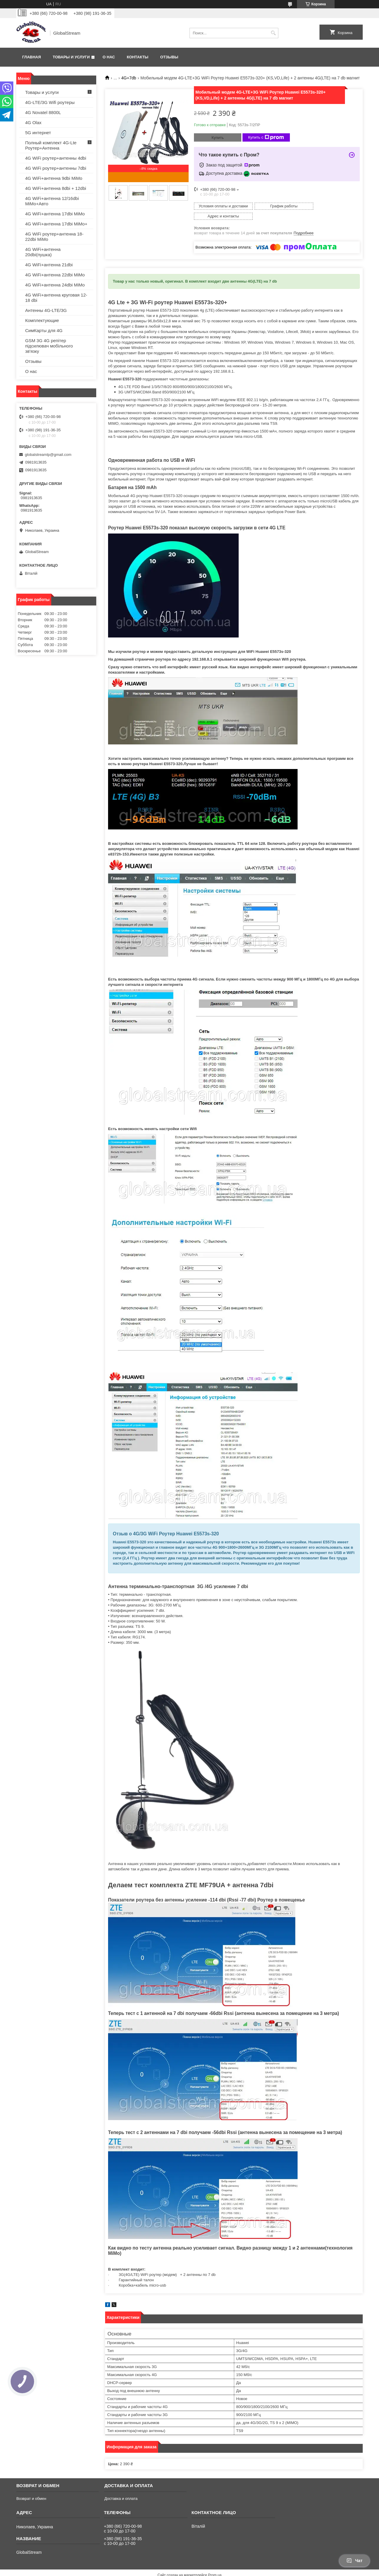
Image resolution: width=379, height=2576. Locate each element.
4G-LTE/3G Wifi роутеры (50, 102)
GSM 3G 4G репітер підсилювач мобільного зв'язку (49, 346)
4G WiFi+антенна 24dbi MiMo (55, 284)
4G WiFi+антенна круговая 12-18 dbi (56, 297)
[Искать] (273, 33)
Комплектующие (42, 320)
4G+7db (128, 78)
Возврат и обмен (31, 2488)
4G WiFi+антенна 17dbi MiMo (55, 213)
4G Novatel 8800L (43, 112)
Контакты (137, 57)
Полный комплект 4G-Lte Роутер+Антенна (50, 145)
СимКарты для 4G (43, 330)
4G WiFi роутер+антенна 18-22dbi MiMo (54, 236)
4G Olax (33, 122)
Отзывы (169, 57)
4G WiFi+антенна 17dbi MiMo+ (56, 223)
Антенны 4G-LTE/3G (46, 310)
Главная (31, 57)
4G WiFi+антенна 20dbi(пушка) (43, 252)
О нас (109, 57)
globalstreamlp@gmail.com (48, 454)
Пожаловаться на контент (174, 2570)
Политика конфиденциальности (224, 2570)
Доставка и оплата (120, 2488)
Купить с (266, 137)
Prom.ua (214, 2565)
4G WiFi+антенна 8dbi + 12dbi (55, 188)
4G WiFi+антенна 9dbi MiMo (53, 178)
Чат (354, 2560)
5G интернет (38, 132)
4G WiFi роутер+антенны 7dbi (55, 168)
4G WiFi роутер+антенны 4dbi (55, 158)
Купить (217, 137)
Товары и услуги (71, 57)
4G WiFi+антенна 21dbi (49, 264)
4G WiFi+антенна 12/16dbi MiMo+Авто (52, 201)
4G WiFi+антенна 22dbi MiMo (55, 274)
